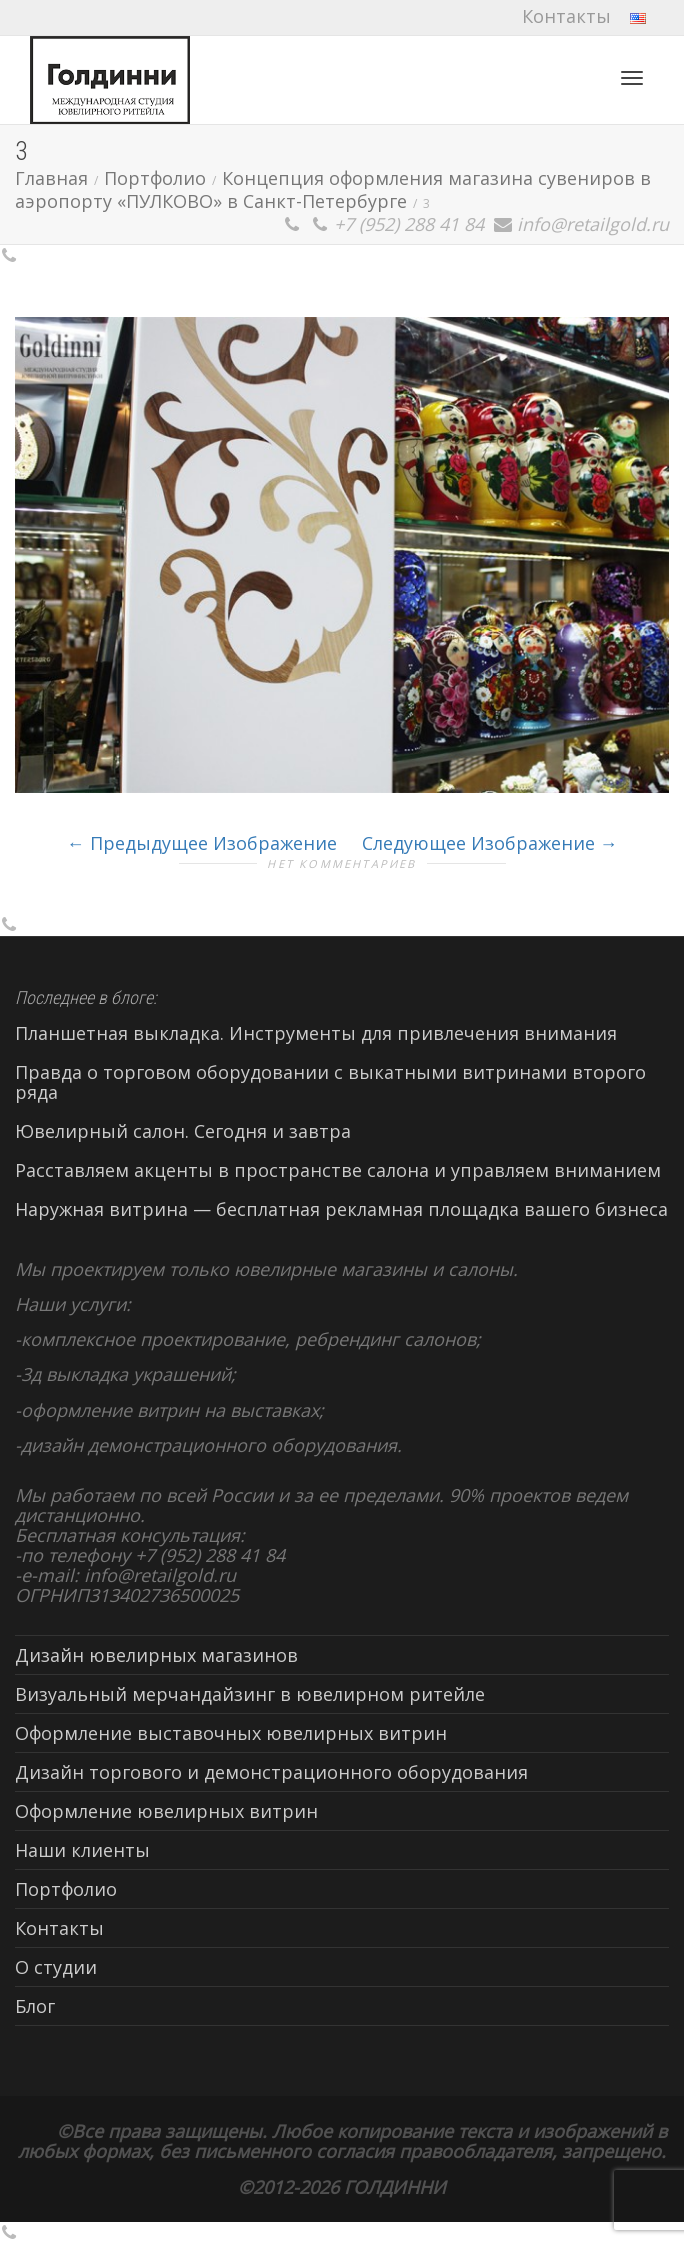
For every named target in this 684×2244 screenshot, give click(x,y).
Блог (35, 2006)
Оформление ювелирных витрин (166, 1811)
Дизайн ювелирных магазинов (156, 1655)
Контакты (566, 16)
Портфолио (66, 1889)
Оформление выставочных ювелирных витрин (231, 1733)
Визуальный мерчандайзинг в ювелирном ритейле (250, 1694)
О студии (56, 1967)
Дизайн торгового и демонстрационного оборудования (271, 1772)
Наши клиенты (82, 1850)
